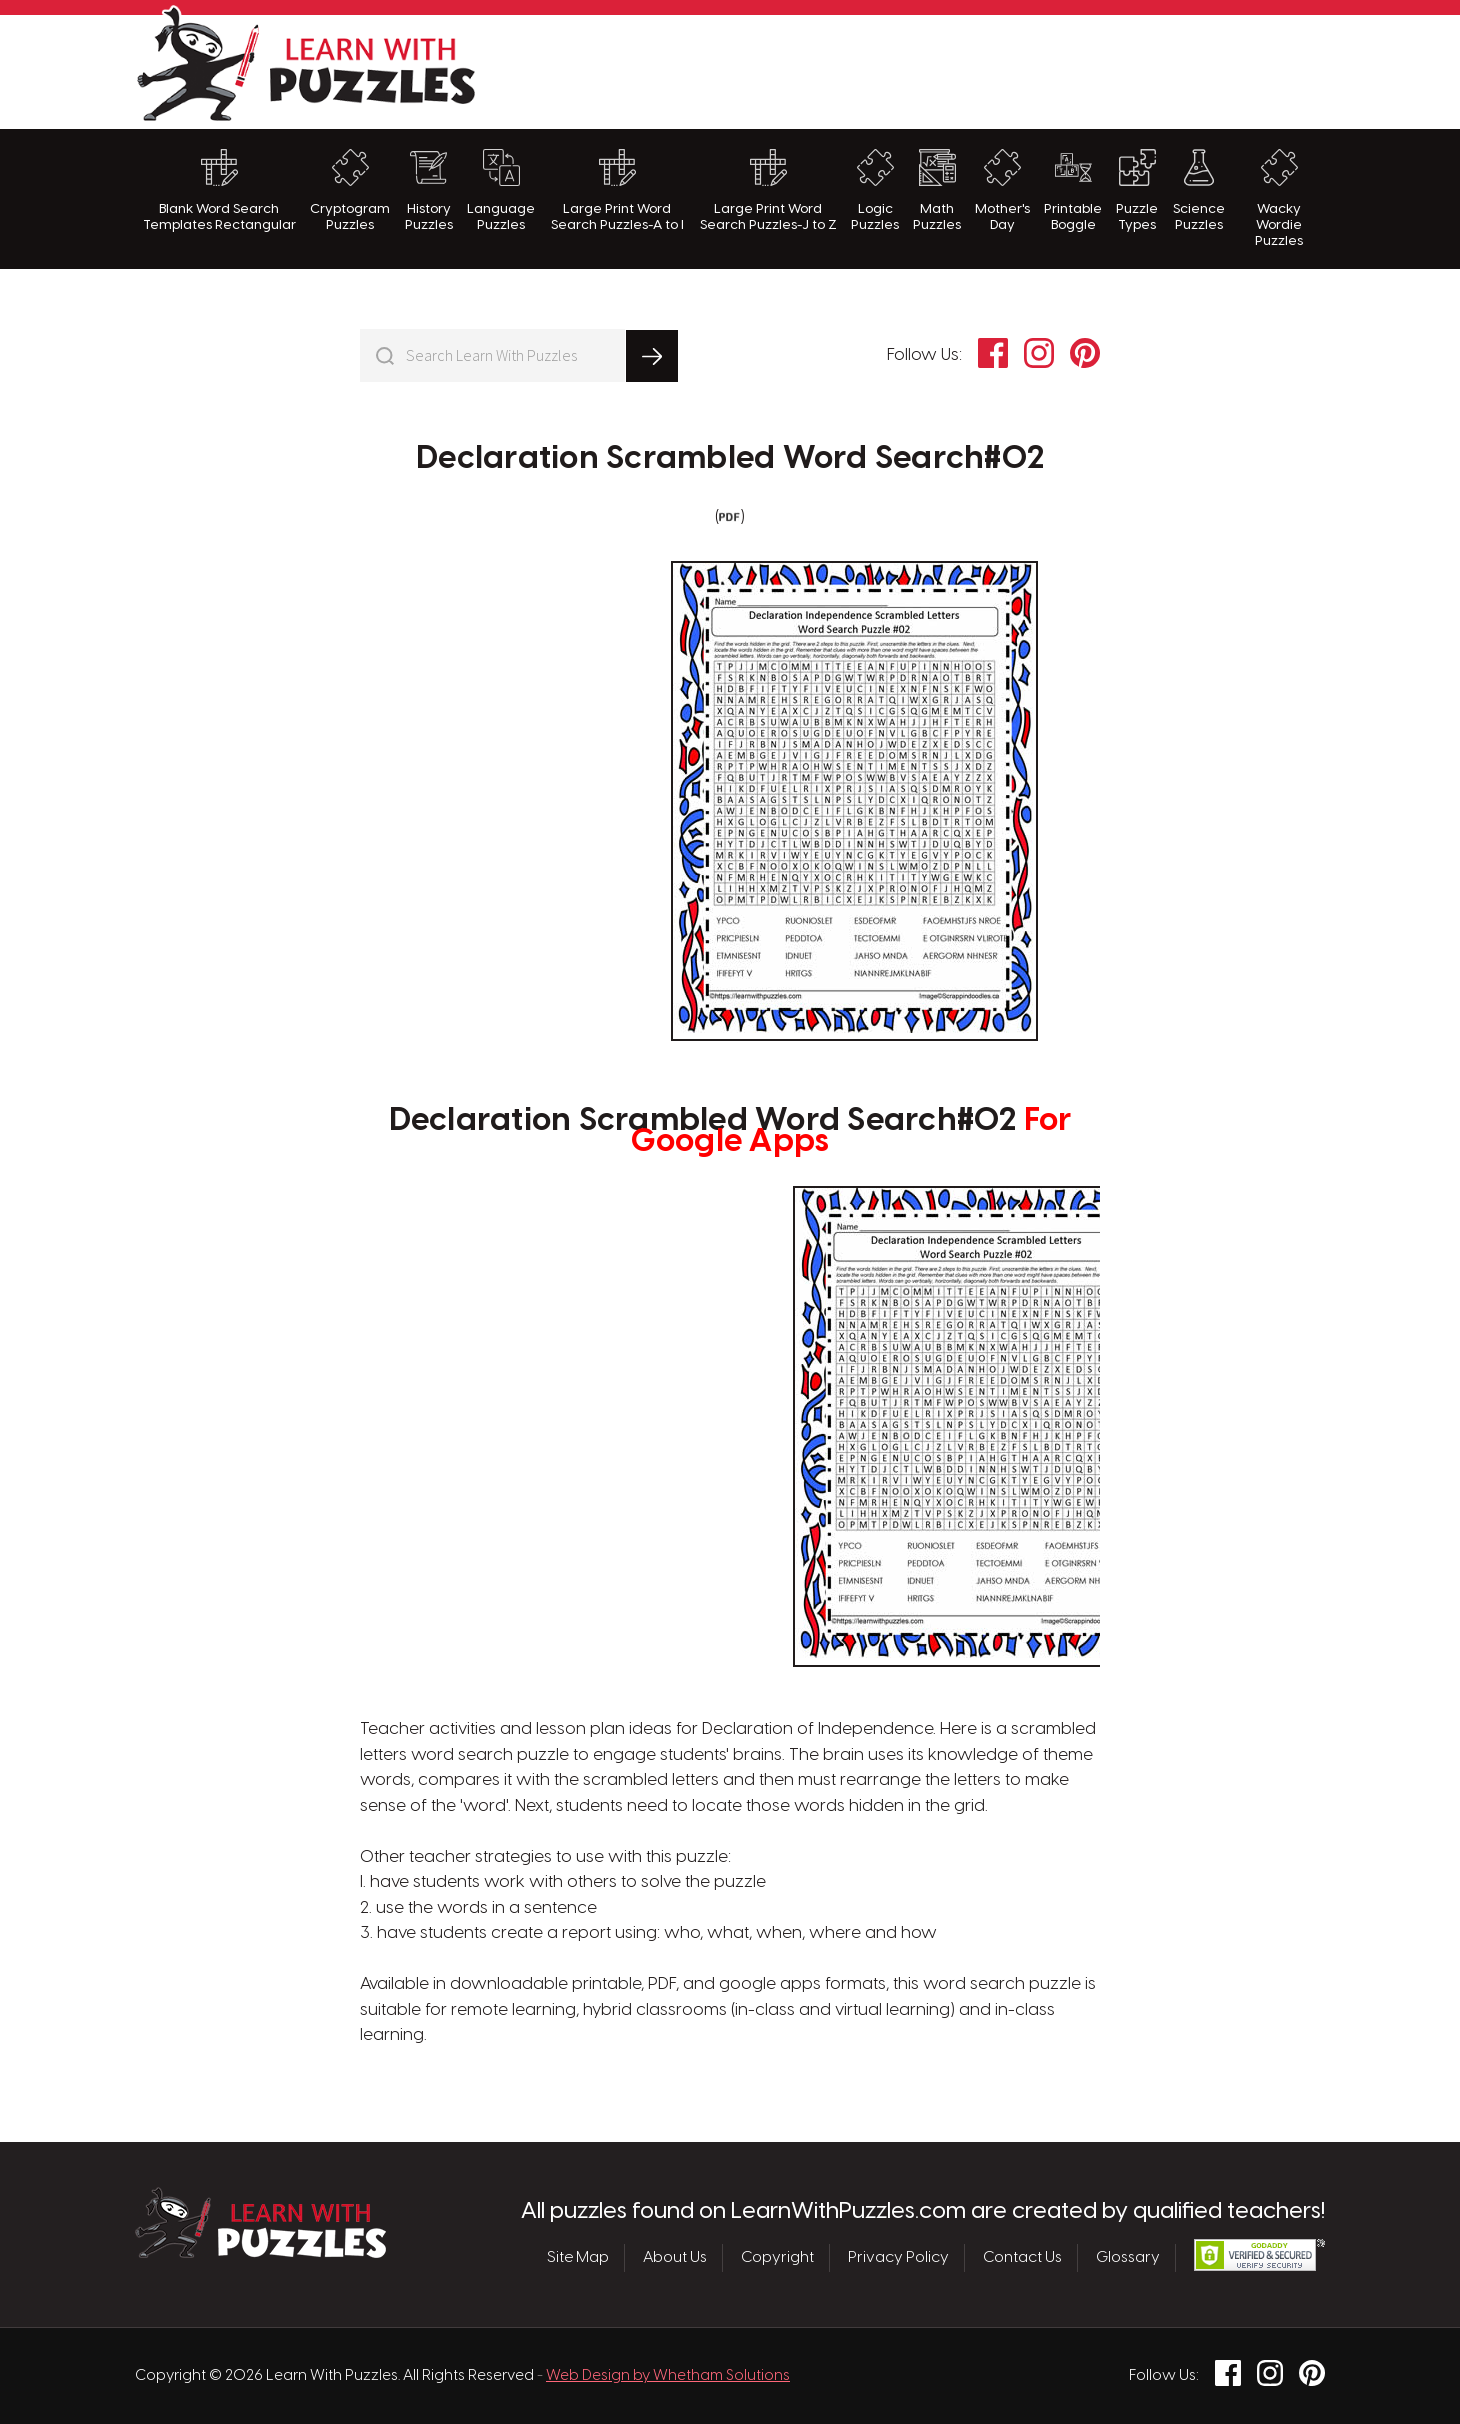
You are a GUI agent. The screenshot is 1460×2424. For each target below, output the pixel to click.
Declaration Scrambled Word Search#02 (730, 459)
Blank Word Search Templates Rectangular (219, 190)
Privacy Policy (898, 2258)
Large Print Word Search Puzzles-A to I (617, 190)
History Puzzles (429, 190)
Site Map (578, 2258)
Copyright (777, 2258)
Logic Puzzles (875, 190)
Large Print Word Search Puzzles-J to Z (768, 190)
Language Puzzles (501, 190)
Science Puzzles (1199, 190)
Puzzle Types (1137, 190)
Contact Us (1022, 2258)
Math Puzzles (937, 190)
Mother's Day (1002, 190)
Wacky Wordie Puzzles (1279, 199)
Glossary (1128, 2258)
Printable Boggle (1073, 190)
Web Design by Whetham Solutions (668, 2376)
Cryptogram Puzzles (350, 190)
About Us (675, 2258)
